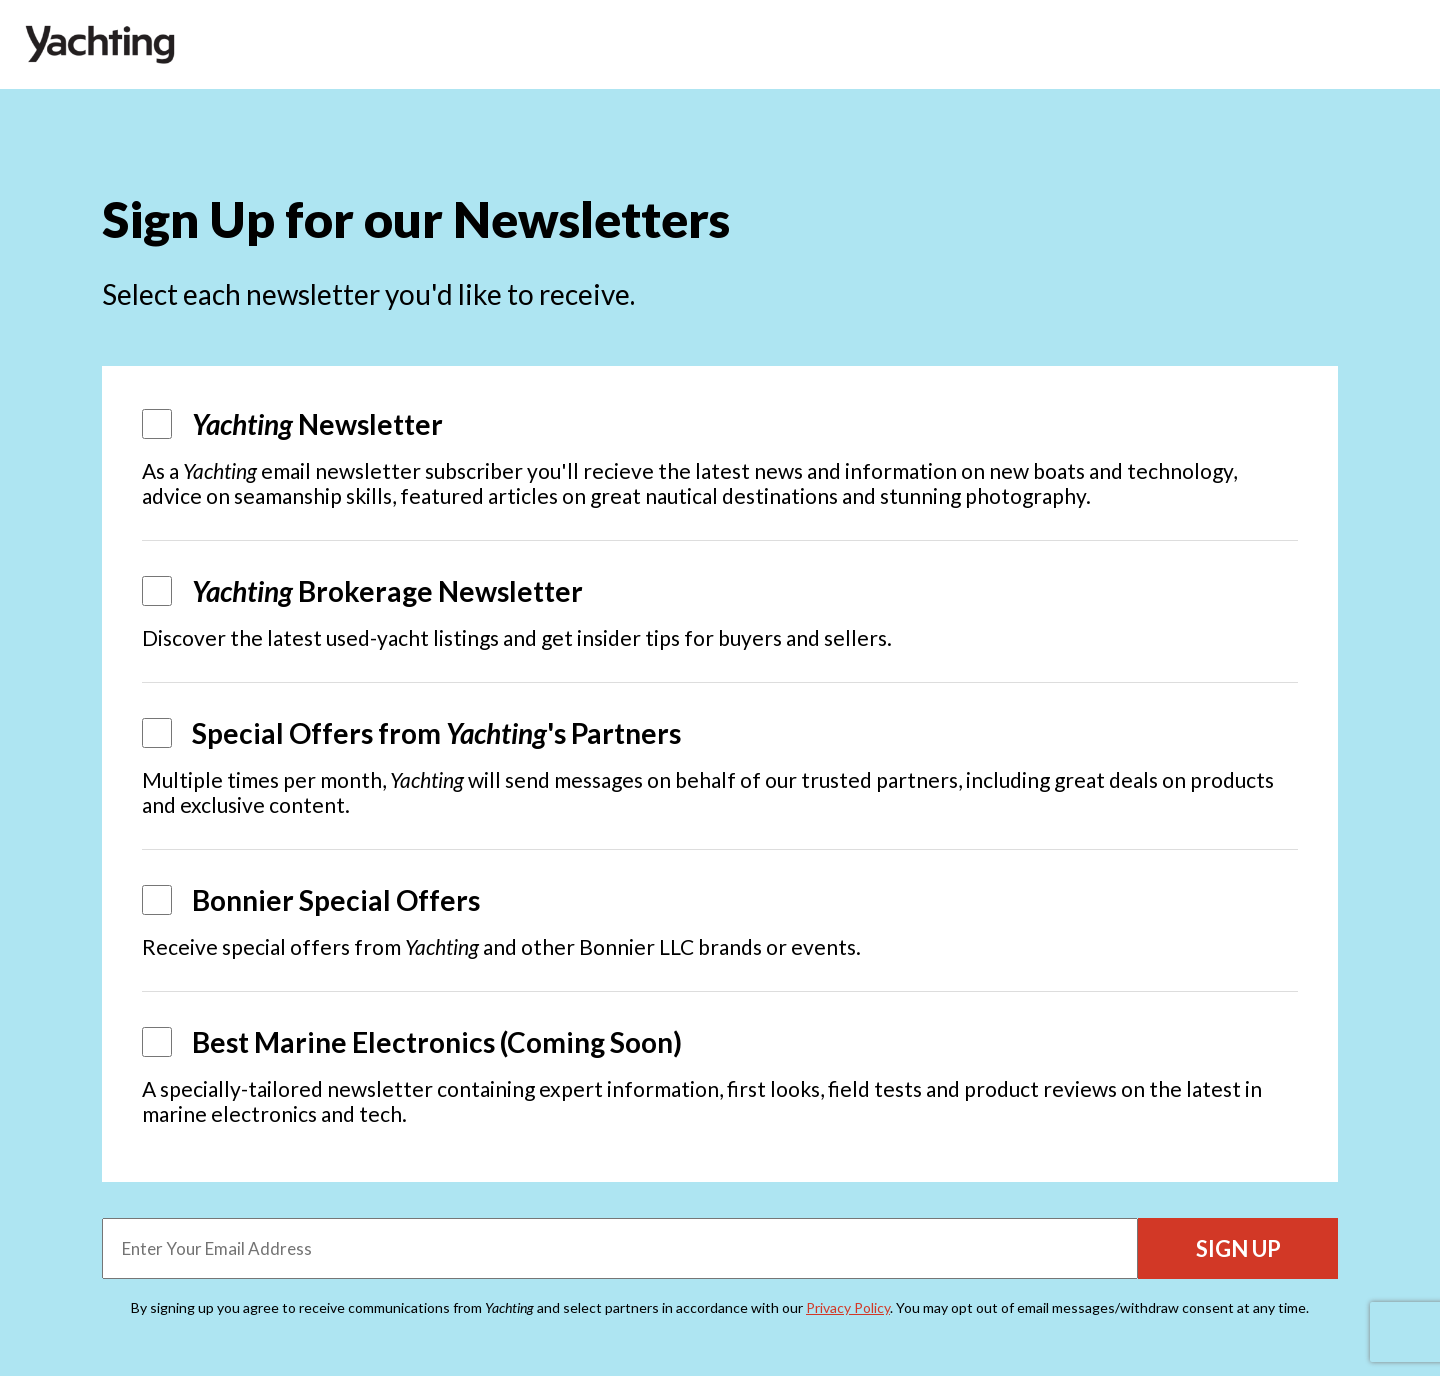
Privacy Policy (848, 1307)
